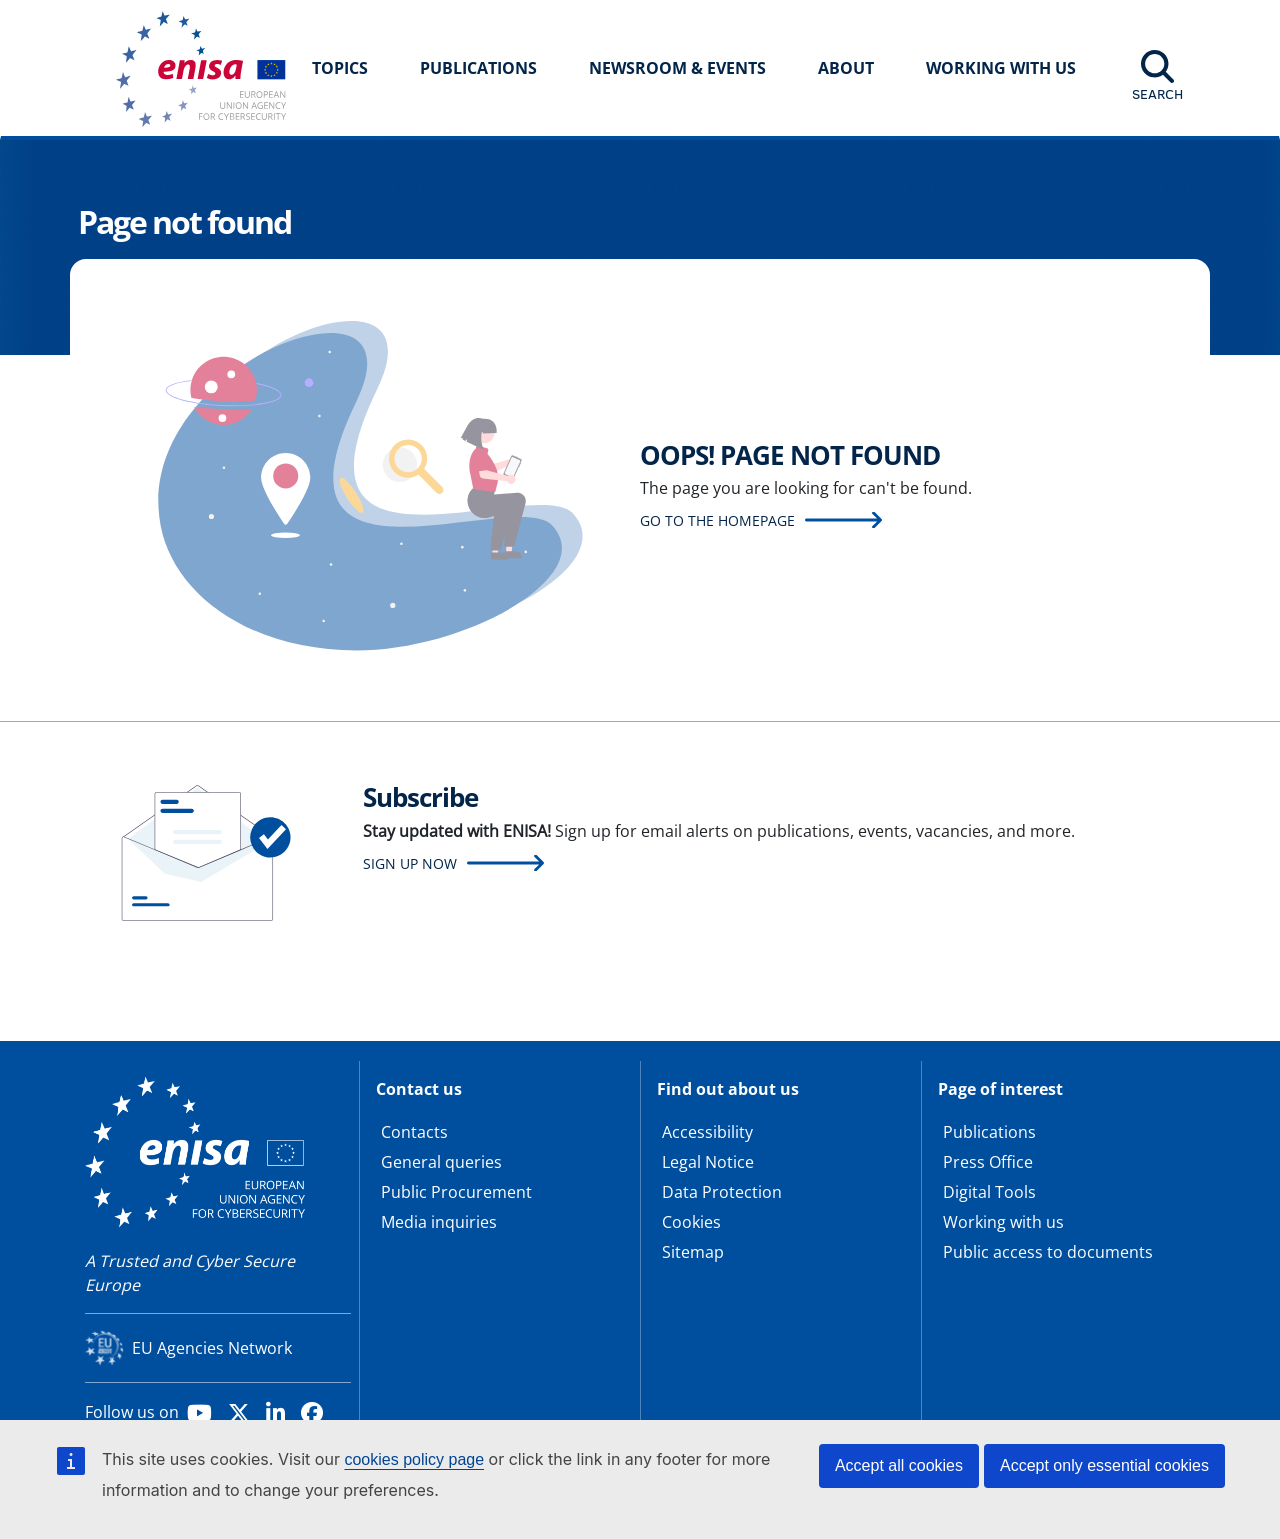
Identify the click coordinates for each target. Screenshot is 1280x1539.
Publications (478, 68)
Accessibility (707, 1132)
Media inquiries (439, 1222)
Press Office (988, 1162)
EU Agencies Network (212, 1348)
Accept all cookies (899, 1465)
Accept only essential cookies (1104, 1465)
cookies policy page (414, 1459)
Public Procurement (456, 1192)
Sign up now (410, 863)
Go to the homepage (717, 520)
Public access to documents (1048, 1252)
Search (1157, 94)
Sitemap (693, 1252)
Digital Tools (989, 1192)
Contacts (414, 1132)
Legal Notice (708, 1162)
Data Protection (722, 1192)
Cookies (691, 1222)
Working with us (1003, 1222)
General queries (441, 1162)
